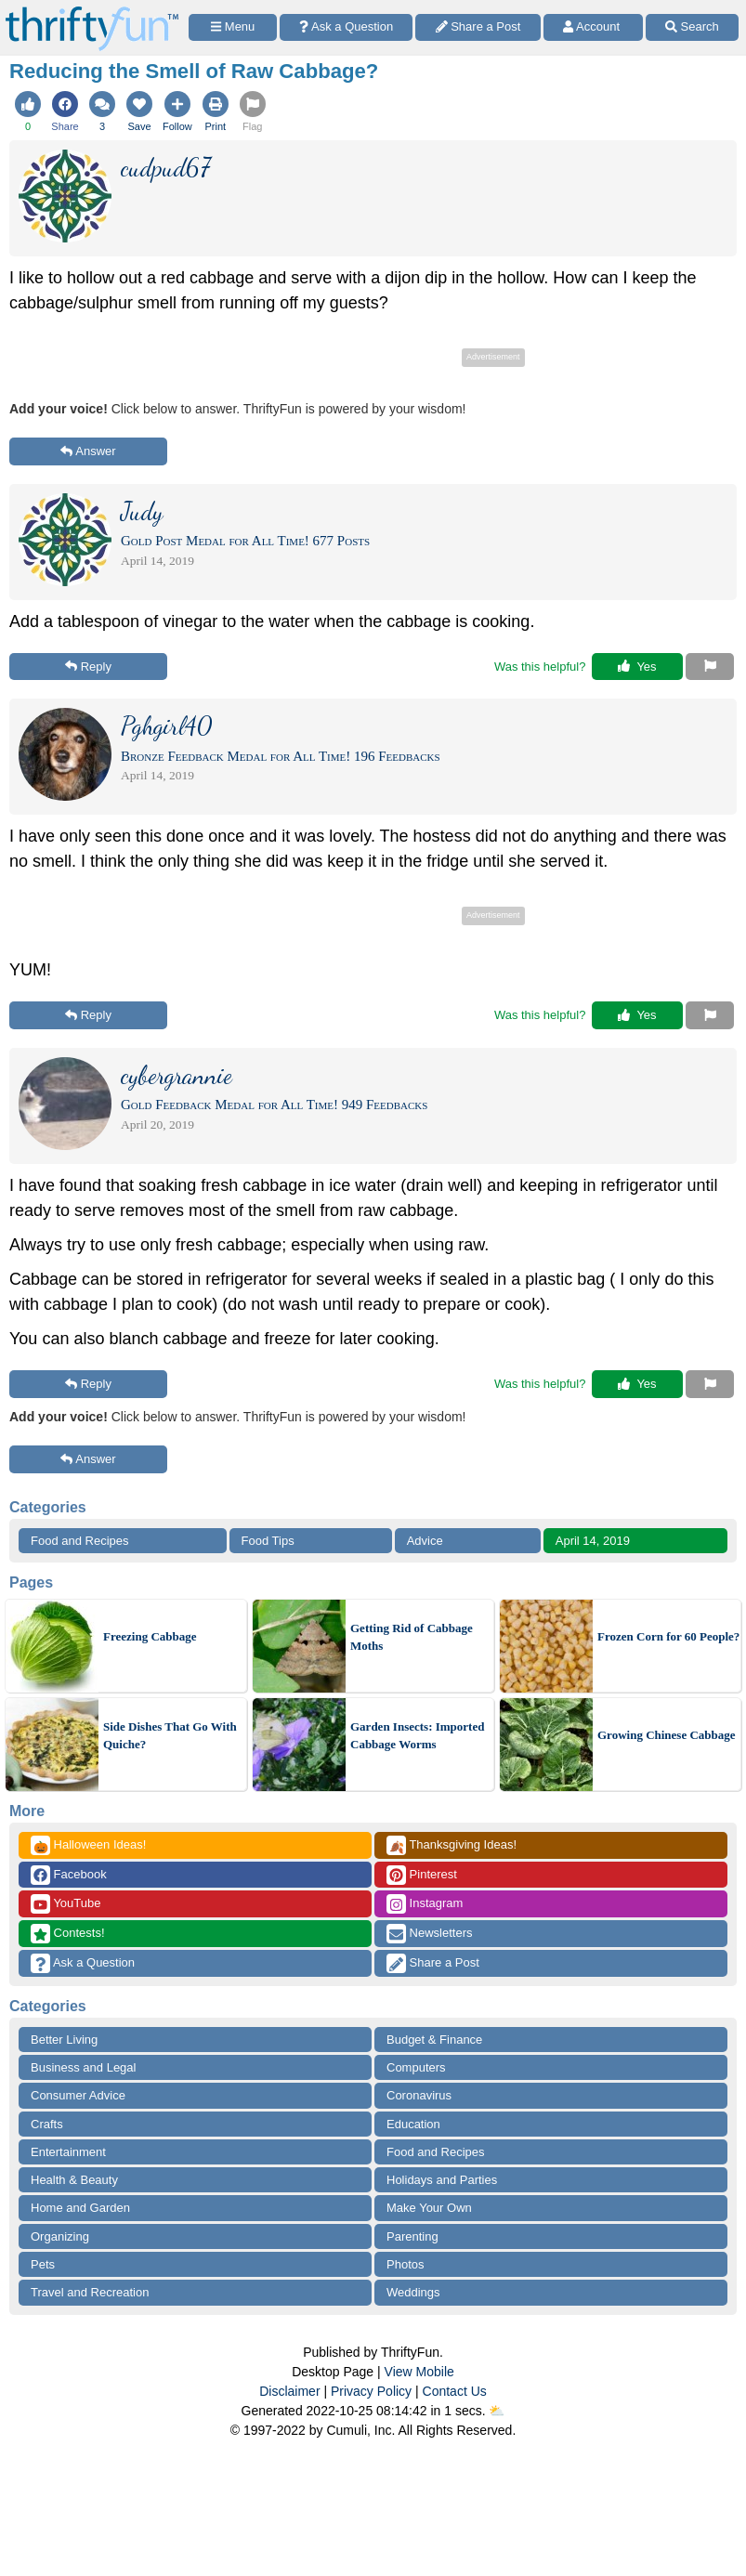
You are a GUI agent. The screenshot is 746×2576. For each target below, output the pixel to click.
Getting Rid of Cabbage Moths (411, 1637)
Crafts (47, 2124)
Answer (87, 451)
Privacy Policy (371, 2391)
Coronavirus (419, 2095)
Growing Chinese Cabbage (666, 1735)
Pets (43, 2264)
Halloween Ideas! (88, 1845)
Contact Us (455, 2391)
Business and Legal (83, 2067)
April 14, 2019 (593, 1541)
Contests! (68, 1933)
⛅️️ (496, 2410)
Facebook (69, 1875)
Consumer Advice (78, 2095)
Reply (88, 666)
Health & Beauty (74, 2180)
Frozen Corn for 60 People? (668, 1636)
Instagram (424, 1904)
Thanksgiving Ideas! (451, 1845)
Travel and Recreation (90, 2292)
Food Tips (268, 1541)
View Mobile (419, 2371)
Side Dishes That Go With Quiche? (170, 1736)
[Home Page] (92, 11)
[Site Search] (692, 27)
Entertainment (68, 2152)
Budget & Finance (434, 2039)
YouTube (65, 1904)
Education (413, 2124)
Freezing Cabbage (150, 1636)
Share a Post (432, 1963)
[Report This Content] (710, 667)
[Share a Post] (477, 27)
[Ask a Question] (346, 27)
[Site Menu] (233, 27)
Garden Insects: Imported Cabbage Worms (417, 1736)
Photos (405, 2264)
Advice (425, 1541)
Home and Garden (80, 2208)
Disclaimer (289, 2391)
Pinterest (421, 1875)
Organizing (60, 2236)
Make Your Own (429, 2208)
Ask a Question (83, 1963)
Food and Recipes (80, 1541)
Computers (416, 2067)
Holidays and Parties (441, 2180)
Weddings (413, 2292)
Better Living (64, 2039)
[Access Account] (593, 27)
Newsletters (429, 1933)
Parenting (412, 2236)
